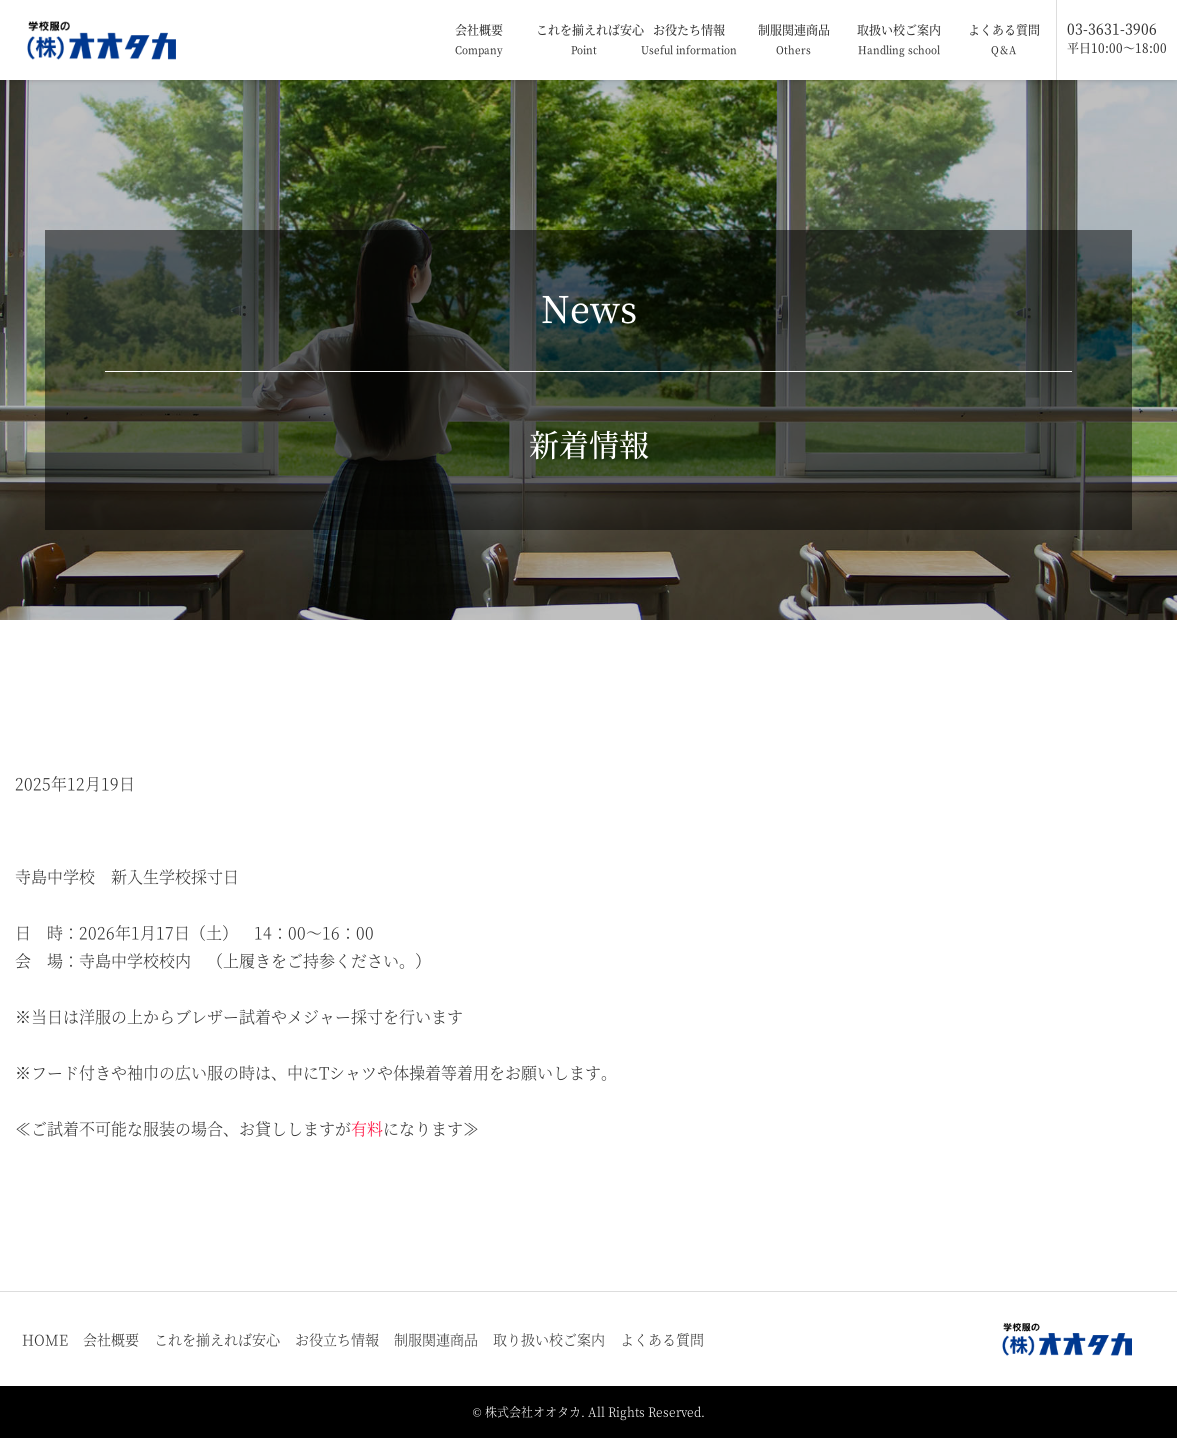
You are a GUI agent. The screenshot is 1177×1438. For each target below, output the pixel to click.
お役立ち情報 (337, 1339)
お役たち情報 (689, 40)
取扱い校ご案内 (898, 40)
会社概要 (478, 40)
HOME (45, 1339)
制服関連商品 (793, 40)
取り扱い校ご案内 (549, 1339)
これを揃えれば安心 (586, 40)
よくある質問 (1003, 40)
